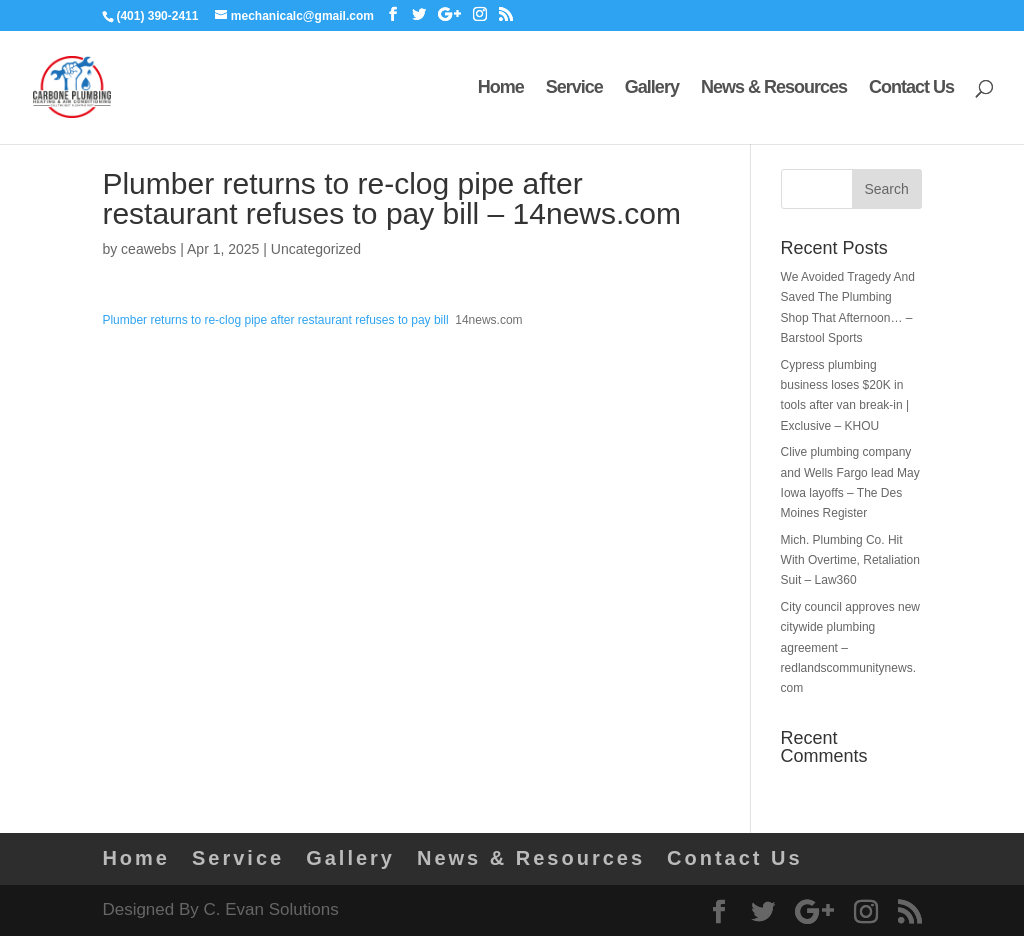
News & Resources (774, 88)
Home (501, 88)
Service (574, 88)
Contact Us (911, 88)
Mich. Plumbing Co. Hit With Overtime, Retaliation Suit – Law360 (850, 560)
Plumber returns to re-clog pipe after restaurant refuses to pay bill (275, 320)
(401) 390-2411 (157, 16)
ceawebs (148, 249)
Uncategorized (316, 249)
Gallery (652, 88)
